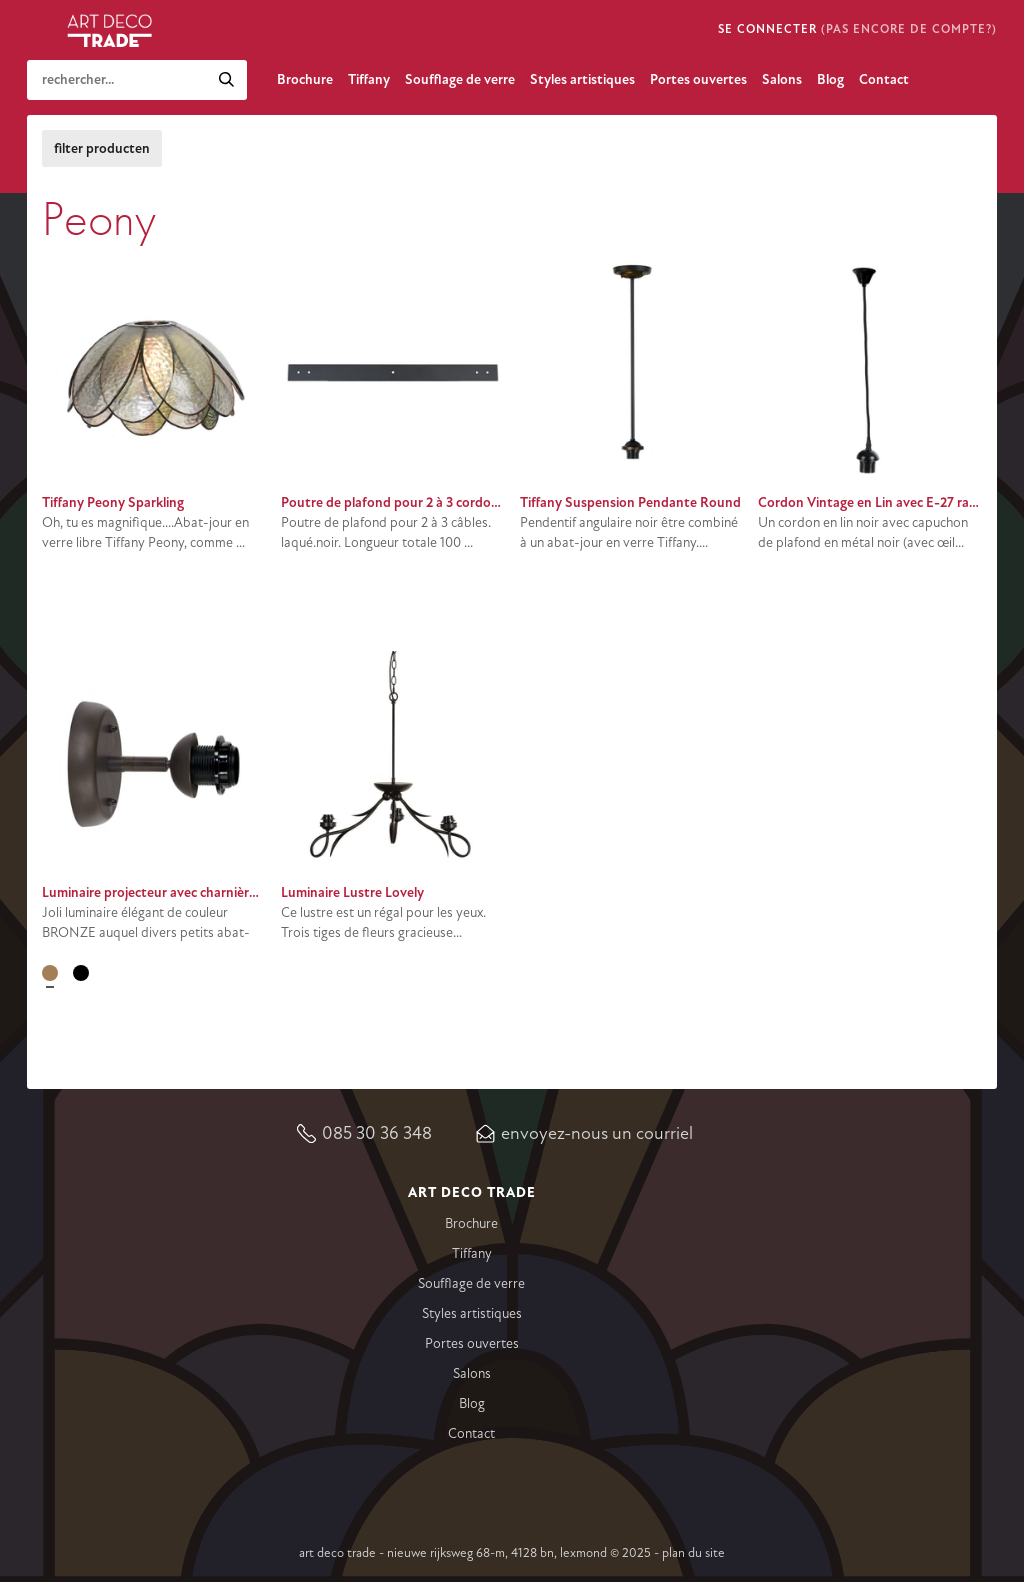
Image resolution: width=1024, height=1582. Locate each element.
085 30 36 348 (377, 1133)
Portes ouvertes (698, 79)
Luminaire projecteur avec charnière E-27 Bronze (187, 892)
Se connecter (767, 29)
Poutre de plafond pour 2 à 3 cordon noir (403, 502)
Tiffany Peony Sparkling (113, 502)
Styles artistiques (582, 79)
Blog (830, 79)
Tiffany (369, 79)
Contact (884, 79)
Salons (782, 79)
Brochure (305, 79)
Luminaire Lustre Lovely (352, 892)
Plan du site (693, 1553)
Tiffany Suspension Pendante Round (630, 502)
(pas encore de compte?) (909, 29)
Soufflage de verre (460, 79)
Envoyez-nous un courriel (597, 1133)
